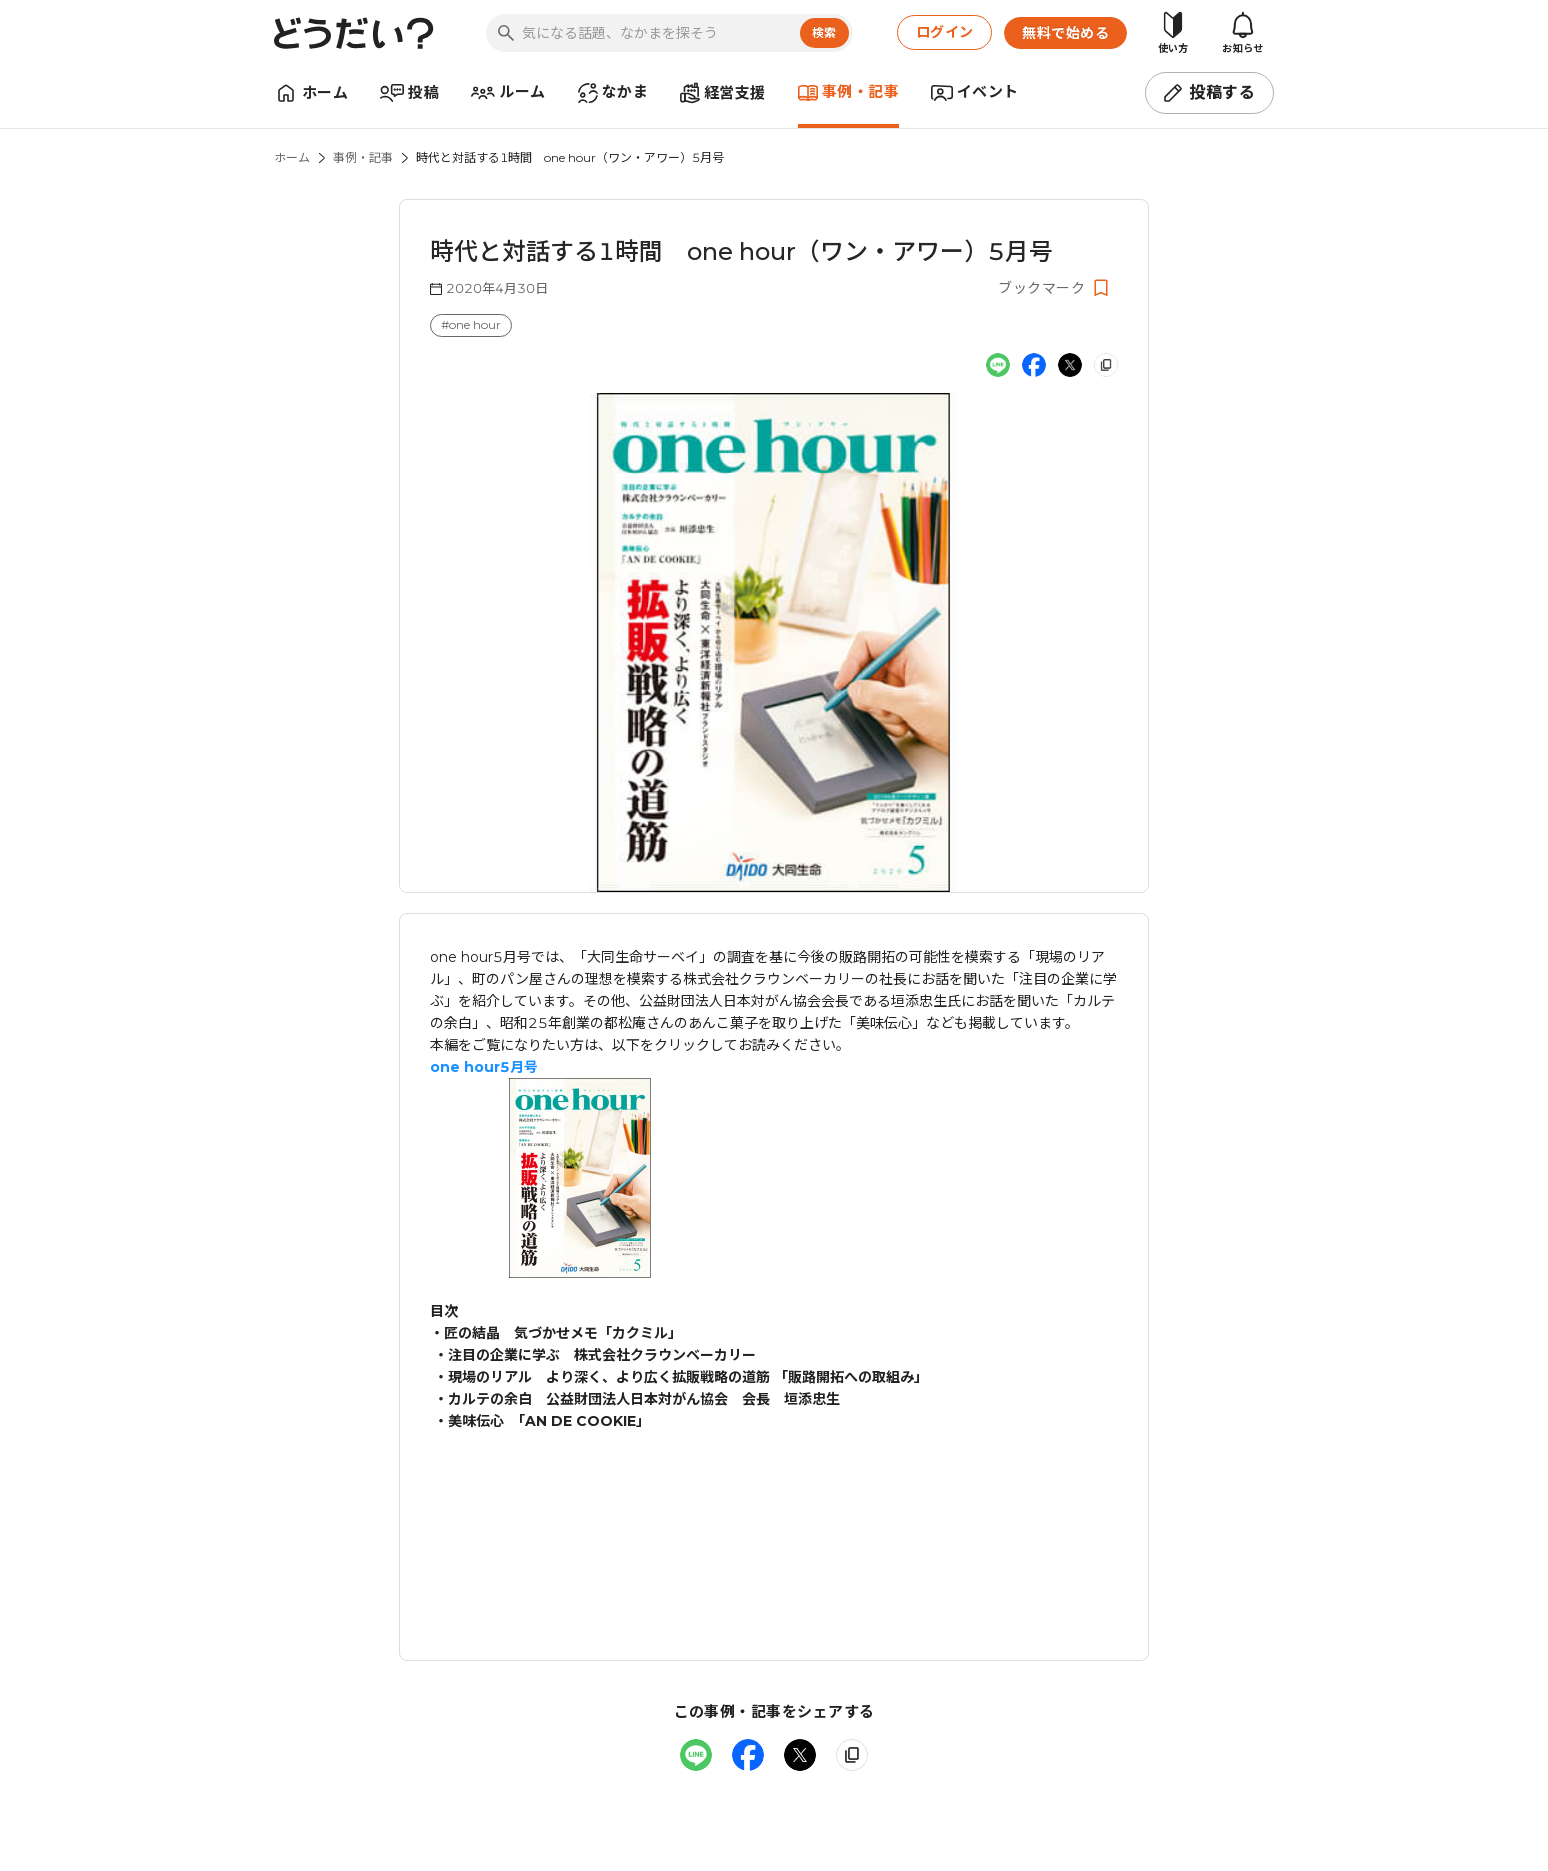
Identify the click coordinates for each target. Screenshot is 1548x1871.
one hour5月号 (484, 1067)
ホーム (292, 157)
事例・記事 (363, 157)
